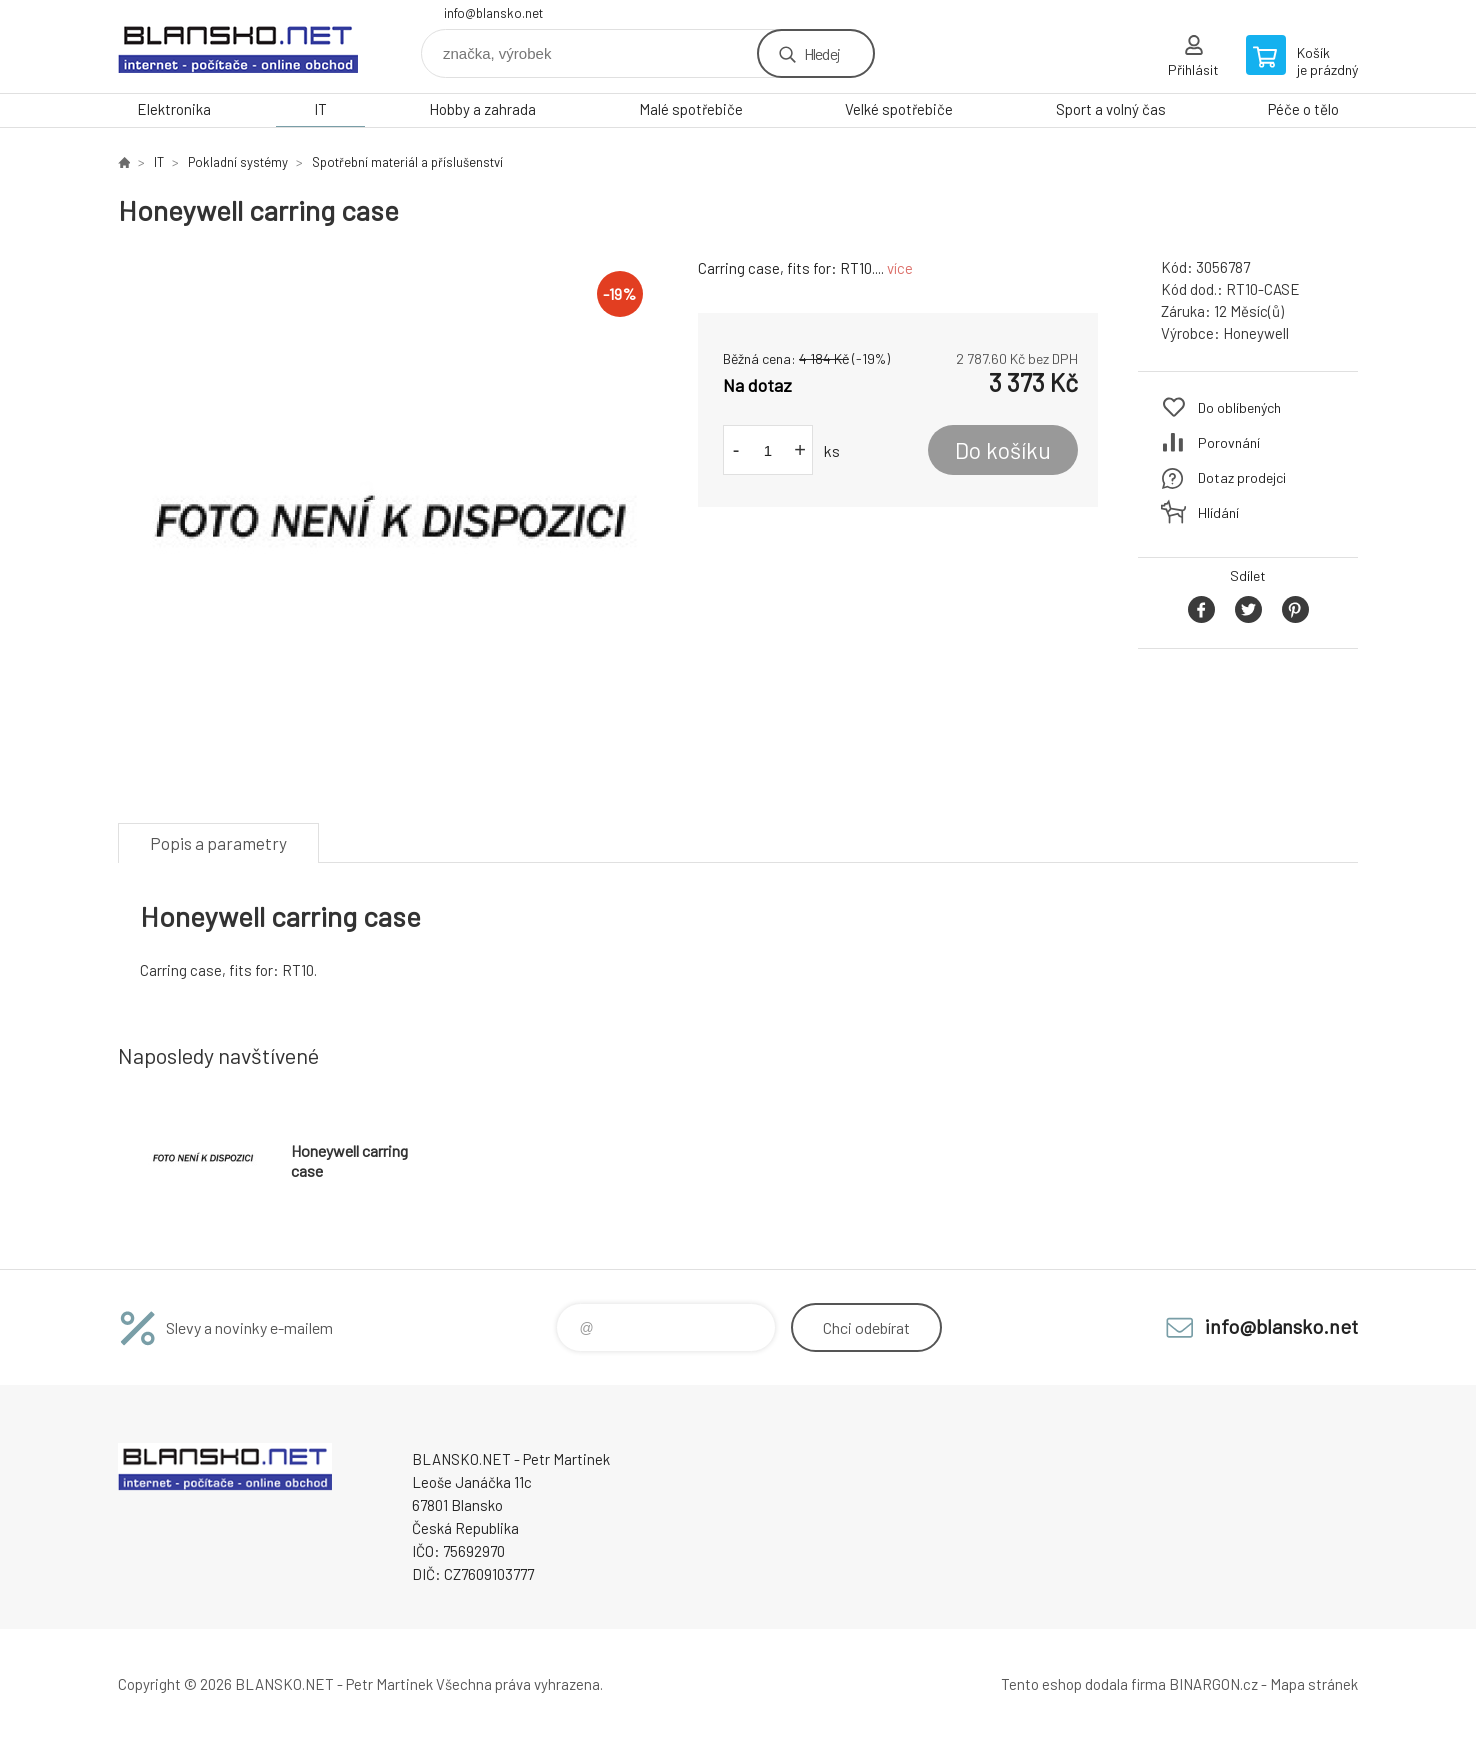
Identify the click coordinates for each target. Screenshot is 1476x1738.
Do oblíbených (1239, 407)
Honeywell (1256, 333)
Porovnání (1229, 442)
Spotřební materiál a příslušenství (407, 162)
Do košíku (1003, 450)
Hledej (822, 53)
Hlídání (1218, 512)
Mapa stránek (1314, 1684)
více (900, 268)
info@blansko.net (493, 13)
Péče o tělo (1303, 109)
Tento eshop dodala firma (1083, 1684)
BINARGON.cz (1213, 1684)
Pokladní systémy (238, 162)
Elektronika (174, 109)
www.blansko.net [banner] (238, 46)
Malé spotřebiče (691, 109)
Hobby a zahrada (482, 109)
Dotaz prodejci (1242, 477)
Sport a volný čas (1111, 109)
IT (320, 109)
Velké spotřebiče (899, 109)
